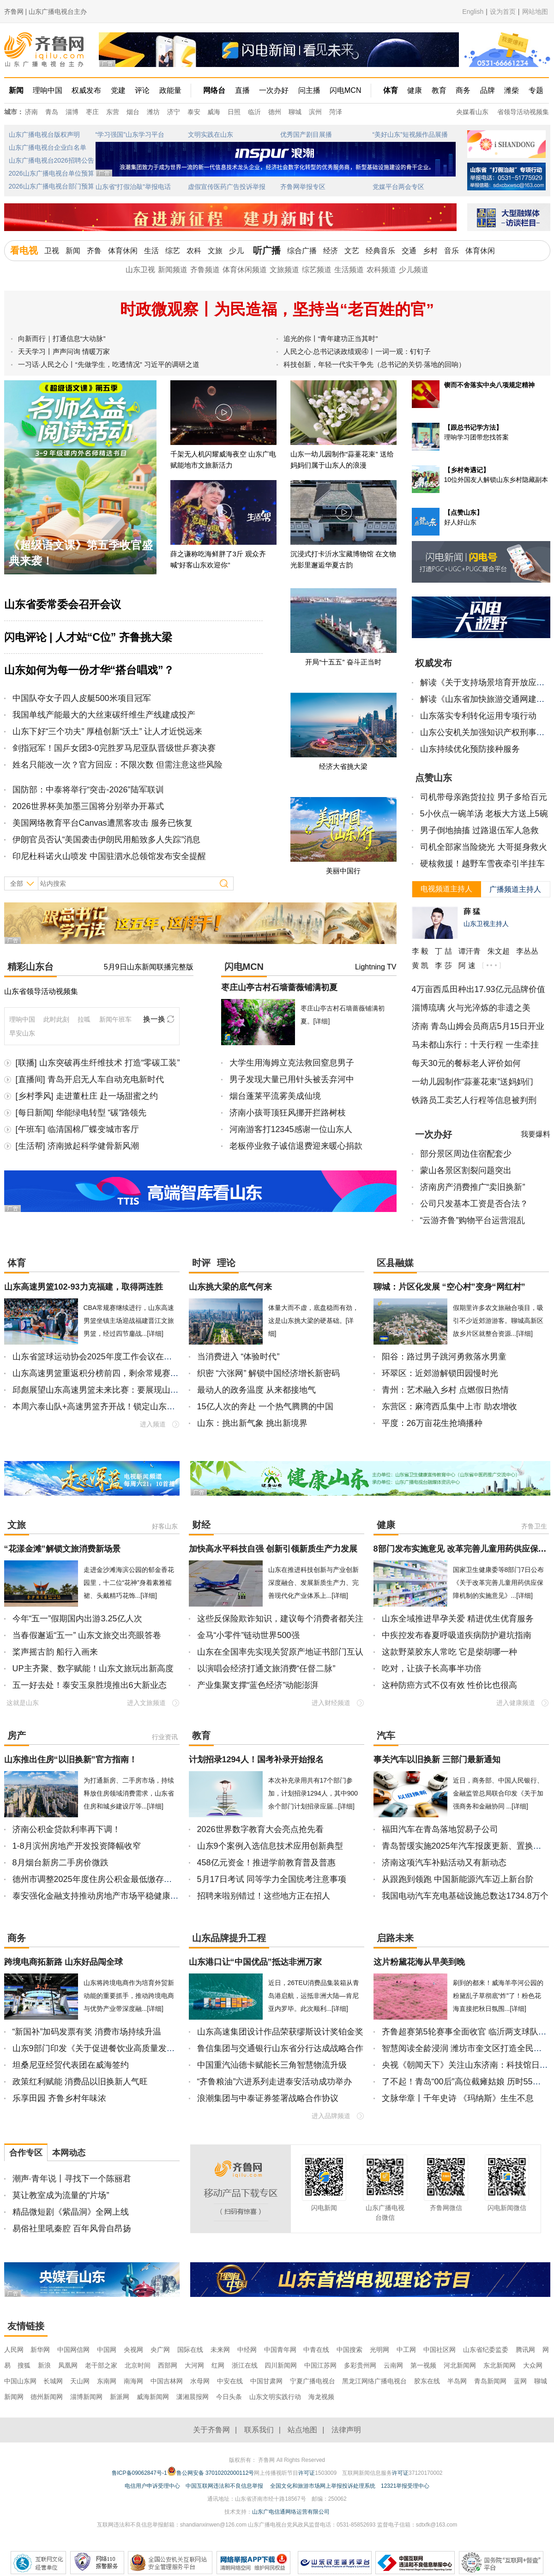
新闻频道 (172, 270)
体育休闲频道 (245, 270)
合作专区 (25, 2152)
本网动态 (68, 2152)
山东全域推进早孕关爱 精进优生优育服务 (458, 1618)
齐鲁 (94, 251)
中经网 (247, 2349)
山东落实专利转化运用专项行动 (478, 715)
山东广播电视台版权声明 (44, 134)
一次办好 (274, 90)
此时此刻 (56, 1019)
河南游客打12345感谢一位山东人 (290, 1129)
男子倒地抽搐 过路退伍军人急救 (479, 830)
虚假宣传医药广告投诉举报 (226, 186)
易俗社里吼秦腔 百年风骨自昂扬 (71, 2228)
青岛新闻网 (490, 2381)
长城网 (53, 2381)
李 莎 (443, 965)
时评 (201, 1263)
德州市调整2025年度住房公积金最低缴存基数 (96, 1879)
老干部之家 (101, 2365)
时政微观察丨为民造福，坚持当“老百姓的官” (277, 309)
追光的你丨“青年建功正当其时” (330, 338)
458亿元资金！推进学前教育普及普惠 (266, 1862)
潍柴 (511, 90)
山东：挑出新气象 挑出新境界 (252, 1423)
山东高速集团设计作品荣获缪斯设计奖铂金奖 (280, 2031)
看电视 (24, 250)
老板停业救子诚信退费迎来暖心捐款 (295, 1146)
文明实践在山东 (210, 134)
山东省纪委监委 (485, 2349)
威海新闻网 (153, 2396)
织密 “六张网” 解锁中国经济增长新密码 (268, 1373)
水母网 (200, 2381)
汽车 (386, 1735)
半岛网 (457, 2381)
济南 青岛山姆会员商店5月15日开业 (478, 1026)
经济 (330, 251)
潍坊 (153, 112)
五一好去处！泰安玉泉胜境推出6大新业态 (89, 1685)
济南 (31, 112)
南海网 (133, 2381)
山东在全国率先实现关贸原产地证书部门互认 (280, 1651)
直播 (242, 90)
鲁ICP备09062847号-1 (139, 2473)
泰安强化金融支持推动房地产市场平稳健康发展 (99, 1895)
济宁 (173, 112)
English (472, 11)
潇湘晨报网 (192, 2396)
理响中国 (47, 90)
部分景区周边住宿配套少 (466, 1153)
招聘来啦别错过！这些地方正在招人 (263, 1895)
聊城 (295, 112)
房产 (16, 1735)
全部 (16, 883)
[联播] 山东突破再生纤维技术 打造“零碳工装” (98, 1062)
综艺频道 (316, 270)
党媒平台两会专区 (398, 186)
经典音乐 (380, 251)
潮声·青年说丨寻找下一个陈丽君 (71, 2178)
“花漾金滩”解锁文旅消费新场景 (62, 1548)
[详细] (321, 1021)
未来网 (220, 2349)
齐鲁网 (44, 49)
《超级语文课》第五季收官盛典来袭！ (81, 553)
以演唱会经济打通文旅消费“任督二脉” (266, 1668)
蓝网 (520, 2381)
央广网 (160, 2349)
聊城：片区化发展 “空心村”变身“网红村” (449, 1286)
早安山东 (22, 1033)
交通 (409, 251)
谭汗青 (469, 951)
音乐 (451, 251)
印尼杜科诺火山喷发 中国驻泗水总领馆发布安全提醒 (109, 856)
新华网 (40, 2349)
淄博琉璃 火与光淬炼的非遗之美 (471, 1007)
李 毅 (420, 951)
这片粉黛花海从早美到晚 (419, 1962)
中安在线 (230, 2381)
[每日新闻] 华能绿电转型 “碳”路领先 (81, 1112)
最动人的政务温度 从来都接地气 (256, 1390)
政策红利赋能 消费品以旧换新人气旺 (80, 2081)
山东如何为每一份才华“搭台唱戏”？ (89, 670)
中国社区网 (439, 2349)
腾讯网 (525, 2349)
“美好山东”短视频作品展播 (410, 134)
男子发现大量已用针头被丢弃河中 (291, 1079)
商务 (463, 90)
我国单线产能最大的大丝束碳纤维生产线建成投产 (103, 714)
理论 (226, 1263)
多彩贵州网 (360, 2365)
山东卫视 (140, 270)
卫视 (51, 251)
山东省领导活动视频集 (41, 991)
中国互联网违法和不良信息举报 (224, 2486)
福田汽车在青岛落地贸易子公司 (440, 1829)
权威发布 (86, 90)
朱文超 (499, 951)
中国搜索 (349, 2349)
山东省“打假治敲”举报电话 (133, 186)
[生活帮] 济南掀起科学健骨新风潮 (77, 1146)
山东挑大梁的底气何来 (230, 1286)
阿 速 (466, 965)
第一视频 (423, 2365)
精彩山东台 (30, 967)
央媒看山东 (472, 112)
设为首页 (503, 11)
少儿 (236, 251)
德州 (274, 112)
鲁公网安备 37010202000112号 (210, 2471)
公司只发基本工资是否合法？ (474, 1203)
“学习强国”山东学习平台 (130, 134)
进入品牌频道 (331, 2115)
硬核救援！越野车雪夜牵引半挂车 (482, 863)
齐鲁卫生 (534, 1526)
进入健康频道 (515, 1702)
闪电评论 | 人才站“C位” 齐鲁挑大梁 (88, 637)
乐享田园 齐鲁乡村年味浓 (59, 2098)
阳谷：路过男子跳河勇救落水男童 (444, 1356)
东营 (112, 112)
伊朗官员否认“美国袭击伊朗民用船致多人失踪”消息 (106, 839)
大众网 (532, 2365)
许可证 (306, 2473)
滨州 (315, 112)
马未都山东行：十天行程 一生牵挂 (475, 1044)
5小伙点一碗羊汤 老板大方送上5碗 (484, 813)
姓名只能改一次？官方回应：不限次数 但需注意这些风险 (117, 764)
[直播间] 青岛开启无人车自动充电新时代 (90, 1079)
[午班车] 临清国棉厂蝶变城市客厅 (77, 1129)
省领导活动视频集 (523, 112)
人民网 (14, 2349)
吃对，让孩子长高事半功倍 (432, 1668)
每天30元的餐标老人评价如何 (466, 1063)
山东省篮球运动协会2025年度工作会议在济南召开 (104, 1356)
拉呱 (84, 1019)
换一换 (154, 1019)
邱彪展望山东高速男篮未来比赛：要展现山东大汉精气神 (116, 1390)
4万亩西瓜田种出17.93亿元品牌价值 (478, 989)
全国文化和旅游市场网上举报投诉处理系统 (322, 2486)
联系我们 (259, 2430)
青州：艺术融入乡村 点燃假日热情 (445, 1390)
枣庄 (92, 112)
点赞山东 (433, 778)
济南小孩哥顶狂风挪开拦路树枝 (287, 1112)
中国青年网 (280, 2349)
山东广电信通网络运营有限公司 (291, 2512)
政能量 (170, 90)
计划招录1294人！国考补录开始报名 (256, 1759)
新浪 (44, 2365)
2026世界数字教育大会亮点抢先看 (260, 1829)
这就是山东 (22, 1702)
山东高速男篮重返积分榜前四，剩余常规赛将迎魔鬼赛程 (116, 1373)
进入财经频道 (331, 1702)
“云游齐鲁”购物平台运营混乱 (472, 1220)
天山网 (80, 2381)
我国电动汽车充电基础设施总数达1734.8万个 (465, 1895)
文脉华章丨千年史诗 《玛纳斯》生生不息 (458, 2098)
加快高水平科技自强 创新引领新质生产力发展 (273, 1548)
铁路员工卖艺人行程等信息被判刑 (474, 1100)
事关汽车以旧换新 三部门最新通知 (436, 1759)
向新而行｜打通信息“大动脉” (62, 338)
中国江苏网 (320, 2365)
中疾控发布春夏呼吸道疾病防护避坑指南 (456, 1635)
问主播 (309, 90)
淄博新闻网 (86, 2396)
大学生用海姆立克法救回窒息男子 (291, 1062)
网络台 (214, 90)
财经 (201, 1525)
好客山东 (165, 1526)
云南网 (393, 2365)
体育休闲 (123, 251)
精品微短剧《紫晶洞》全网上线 (70, 2212)
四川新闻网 (281, 2365)
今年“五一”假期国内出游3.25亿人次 (77, 1618)
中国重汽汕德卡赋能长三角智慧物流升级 (272, 2065)
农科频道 (381, 270)
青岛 (51, 112)
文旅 (215, 251)
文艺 (351, 251)
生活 (151, 251)
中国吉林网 (167, 2381)
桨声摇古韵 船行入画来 (55, 1651)
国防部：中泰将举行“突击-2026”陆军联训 (88, 789)
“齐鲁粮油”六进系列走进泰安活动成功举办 (274, 2081)
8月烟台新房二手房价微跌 (60, 1862)
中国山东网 (20, 2381)
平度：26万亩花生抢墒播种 (432, 1423)
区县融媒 (395, 1263)
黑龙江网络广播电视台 (374, 2381)
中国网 (106, 2349)
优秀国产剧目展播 (306, 134)
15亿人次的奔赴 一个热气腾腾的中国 (265, 1406)
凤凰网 (68, 2365)
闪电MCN (345, 90)
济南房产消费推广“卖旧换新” (472, 1187)
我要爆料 (535, 1134)
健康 (414, 90)
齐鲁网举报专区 (302, 186)
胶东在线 (427, 2381)
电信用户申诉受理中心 (152, 2486)
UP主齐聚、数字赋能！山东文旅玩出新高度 (93, 1668)
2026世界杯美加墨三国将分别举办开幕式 (88, 806)
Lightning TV (376, 967)
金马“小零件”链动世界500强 (248, 1635)
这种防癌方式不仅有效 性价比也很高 (449, 1685)
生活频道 (349, 270)
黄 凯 (420, 965)
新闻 (16, 90)
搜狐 (25, 2365)
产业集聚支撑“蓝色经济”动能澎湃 (258, 1685)
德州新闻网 (46, 2396)
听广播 (267, 250)
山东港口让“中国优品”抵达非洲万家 (255, 1962)
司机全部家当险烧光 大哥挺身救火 (483, 847)
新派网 (119, 2396)
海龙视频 (321, 2396)
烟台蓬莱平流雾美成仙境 (275, 1096)
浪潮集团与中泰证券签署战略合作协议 (267, 2098)
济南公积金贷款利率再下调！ (66, 1829)
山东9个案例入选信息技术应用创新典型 (270, 1846)
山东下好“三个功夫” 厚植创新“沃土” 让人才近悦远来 (107, 731)
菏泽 (335, 112)
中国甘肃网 (266, 2381)
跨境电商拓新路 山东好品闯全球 (63, 1962)
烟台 (132, 112)
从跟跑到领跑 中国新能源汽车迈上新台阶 (458, 1879)
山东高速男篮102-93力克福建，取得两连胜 (83, 1286)
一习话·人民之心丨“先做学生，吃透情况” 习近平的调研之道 (108, 364)
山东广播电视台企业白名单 (47, 147)
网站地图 (535, 11)
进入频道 (153, 1424)
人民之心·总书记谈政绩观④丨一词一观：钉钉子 (357, 351)
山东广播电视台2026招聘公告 (51, 160)
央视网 (133, 2349)
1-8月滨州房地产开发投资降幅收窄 (76, 1846)
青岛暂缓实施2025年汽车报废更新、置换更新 (466, 1846)
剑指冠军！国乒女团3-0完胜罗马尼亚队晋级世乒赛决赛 (114, 748)
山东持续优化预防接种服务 (470, 749)
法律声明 (346, 2430)
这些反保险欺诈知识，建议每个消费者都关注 (280, 1618)
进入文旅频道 (146, 1702)
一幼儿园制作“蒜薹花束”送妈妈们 (473, 1081)
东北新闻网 (499, 2365)
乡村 (430, 251)
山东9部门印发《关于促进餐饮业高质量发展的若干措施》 (118, 2048)
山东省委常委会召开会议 (62, 604)
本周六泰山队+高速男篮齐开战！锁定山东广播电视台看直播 (123, 1406)
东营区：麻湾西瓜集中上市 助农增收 (449, 1406)
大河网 (194, 2365)
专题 (536, 90)
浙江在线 (245, 2365)
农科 (194, 251)
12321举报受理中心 (405, 2486)
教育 (439, 90)
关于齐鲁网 (211, 2430)
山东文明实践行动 (275, 2396)
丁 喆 (443, 951)
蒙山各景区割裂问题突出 (466, 1170)
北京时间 (138, 2365)
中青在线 (316, 2349)
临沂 (254, 112)
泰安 (193, 112)
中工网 (406, 2349)
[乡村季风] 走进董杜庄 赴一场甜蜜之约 (87, 1096)
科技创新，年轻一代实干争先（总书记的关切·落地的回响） (374, 364)
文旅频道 (284, 270)
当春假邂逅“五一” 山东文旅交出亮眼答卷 (87, 1635)
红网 (217, 2365)
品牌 (487, 90)
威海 (213, 112)
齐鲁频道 (205, 270)
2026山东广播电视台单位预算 (51, 173)
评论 (142, 90)
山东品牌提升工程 (229, 1938)
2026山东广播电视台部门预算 (51, 186)
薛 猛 (472, 911)
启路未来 (395, 1938)
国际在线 (190, 2349)
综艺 (172, 251)
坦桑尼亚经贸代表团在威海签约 (70, 2065)
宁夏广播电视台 (312, 2381)
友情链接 (25, 2326)
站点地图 (302, 2430)
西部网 (167, 2365)
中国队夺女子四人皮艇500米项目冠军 (81, 698)
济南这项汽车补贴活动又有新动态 (444, 1862)
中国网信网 (73, 2349)
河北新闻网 (460, 2365)
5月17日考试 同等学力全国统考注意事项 (271, 1879)
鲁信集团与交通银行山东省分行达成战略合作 (280, 2048)
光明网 (379, 2349)
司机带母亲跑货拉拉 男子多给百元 (483, 797)
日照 (234, 112)
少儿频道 (413, 270)
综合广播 (302, 251)
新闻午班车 (115, 1019)
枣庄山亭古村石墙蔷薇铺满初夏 (279, 987)
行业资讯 (165, 1737)
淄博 (72, 112)
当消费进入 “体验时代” (238, 1356)
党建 (118, 90)
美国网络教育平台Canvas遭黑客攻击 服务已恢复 (102, 823)
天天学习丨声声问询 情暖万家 (64, 351)
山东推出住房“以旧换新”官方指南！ (70, 1759)
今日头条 (229, 2396)
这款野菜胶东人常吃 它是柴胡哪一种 (449, 1651)
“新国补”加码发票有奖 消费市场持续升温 (87, 2031)
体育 (390, 90)
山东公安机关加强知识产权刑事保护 (486, 732)
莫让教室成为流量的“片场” (60, 2195)
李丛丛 (527, 951)
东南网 (106, 2381)
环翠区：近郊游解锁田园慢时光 (440, 1373)
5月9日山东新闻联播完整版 (148, 967)
